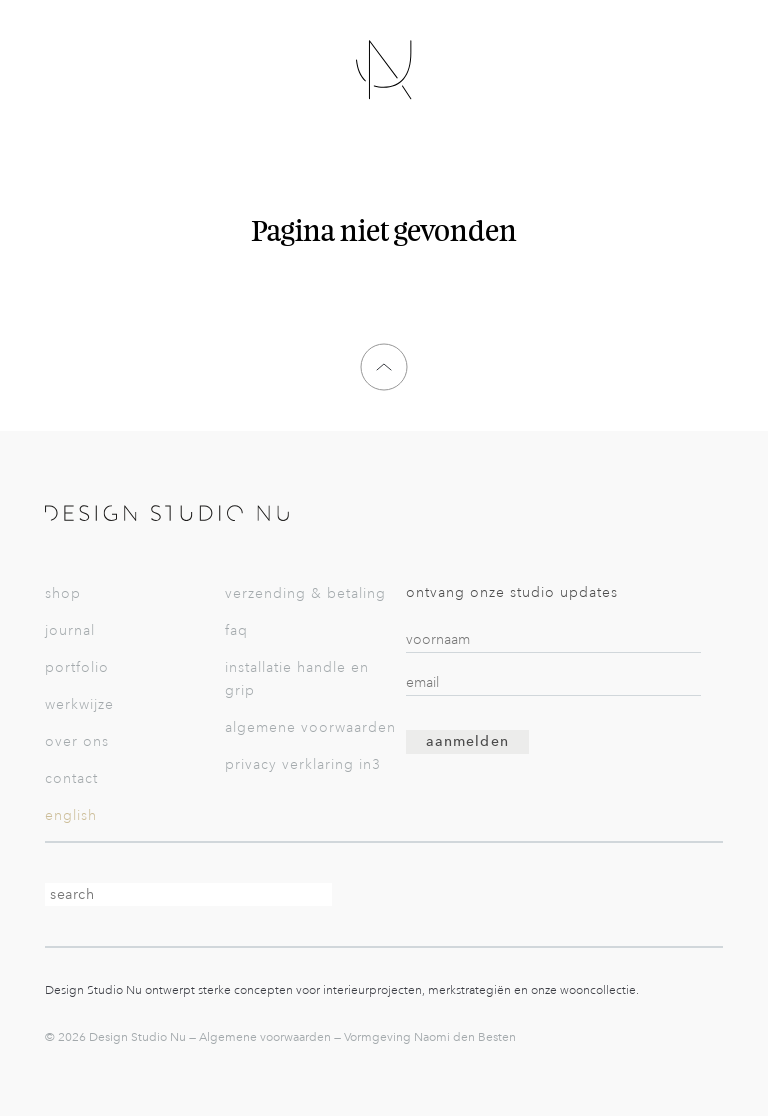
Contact (71, 778)
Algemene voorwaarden (310, 727)
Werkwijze (79, 704)
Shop (63, 593)
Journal (70, 630)
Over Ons (77, 741)
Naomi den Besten (465, 1037)
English (71, 815)
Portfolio (77, 667)
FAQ (236, 630)
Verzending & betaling (305, 593)
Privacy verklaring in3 (303, 764)
